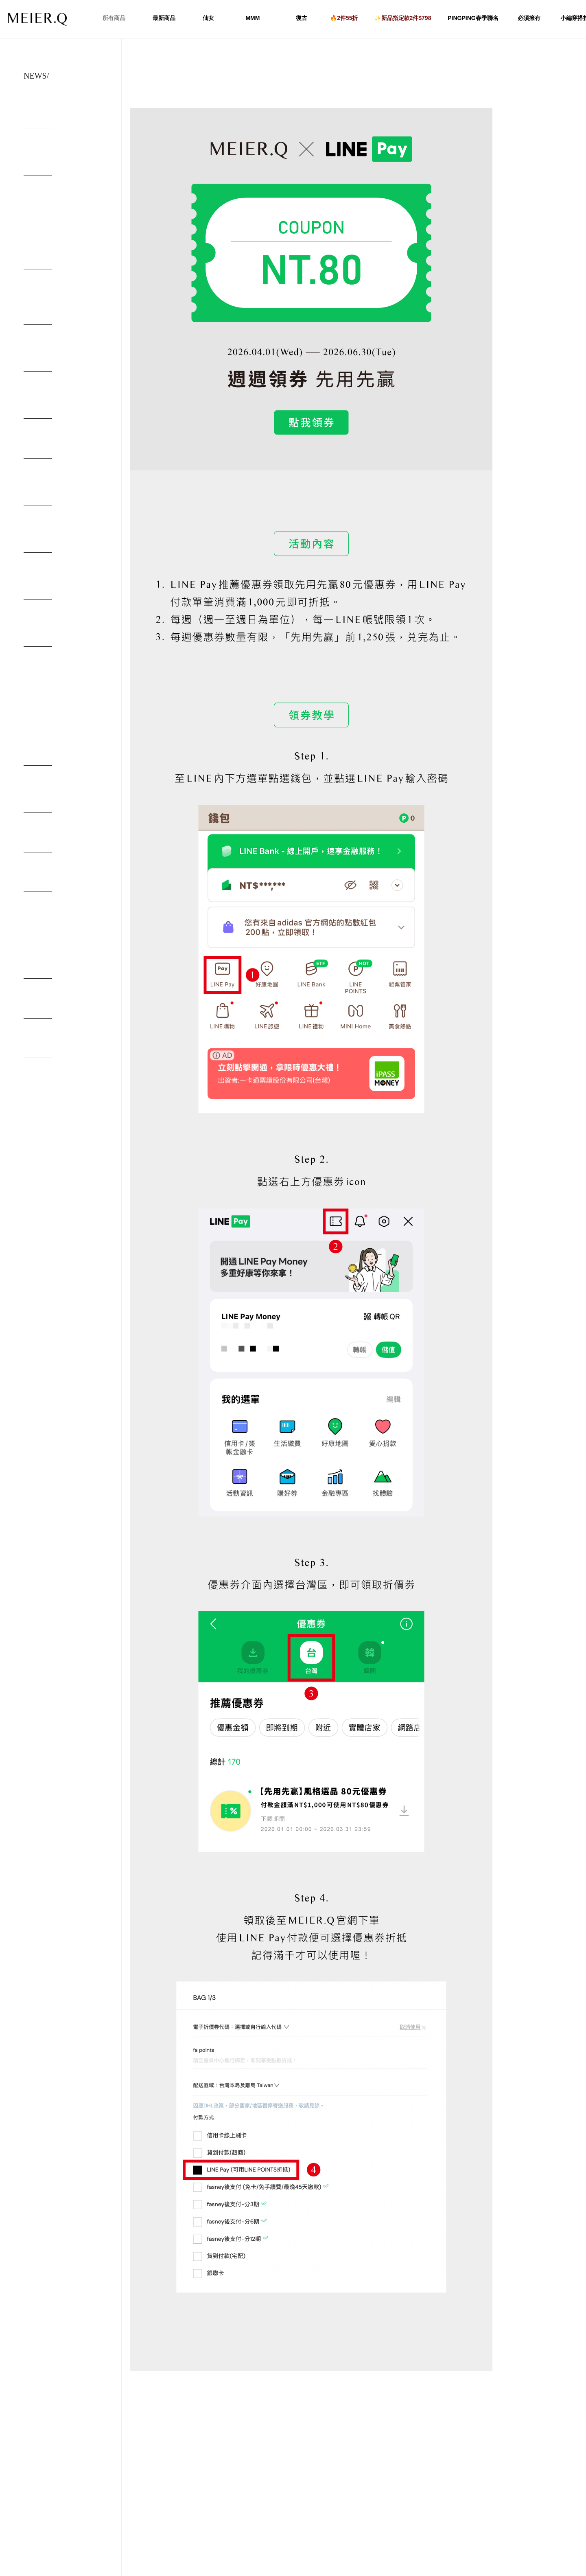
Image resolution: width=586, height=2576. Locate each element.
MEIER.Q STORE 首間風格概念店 (64, 584)
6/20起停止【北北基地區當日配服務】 (64, 919)
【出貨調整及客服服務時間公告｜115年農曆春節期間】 (63, 203)
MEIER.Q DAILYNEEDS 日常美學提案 (63, 793)
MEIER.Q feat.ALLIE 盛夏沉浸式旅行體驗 (63, 627)
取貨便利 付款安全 (47, 963)
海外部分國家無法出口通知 (58, 876)
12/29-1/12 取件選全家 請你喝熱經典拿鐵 (64, 250)
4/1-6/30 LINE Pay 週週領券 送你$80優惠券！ (63, 109)
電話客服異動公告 (46, 836)
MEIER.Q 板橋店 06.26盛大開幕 (64, 450)
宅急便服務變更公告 (49, 1042)
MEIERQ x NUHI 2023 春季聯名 (63, 710)
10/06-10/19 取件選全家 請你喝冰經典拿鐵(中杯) (63, 352)
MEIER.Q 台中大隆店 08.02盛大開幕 (64, 540)
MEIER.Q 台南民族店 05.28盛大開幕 (64, 493)
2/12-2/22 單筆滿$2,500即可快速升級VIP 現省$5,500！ (64, 156)
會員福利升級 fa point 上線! (59, 750)
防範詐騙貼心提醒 (46, 1002)
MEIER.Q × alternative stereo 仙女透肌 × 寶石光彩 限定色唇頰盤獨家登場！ (65, 301)
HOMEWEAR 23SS (47, 671)
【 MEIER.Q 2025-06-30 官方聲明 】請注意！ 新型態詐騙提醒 (63, 403)
